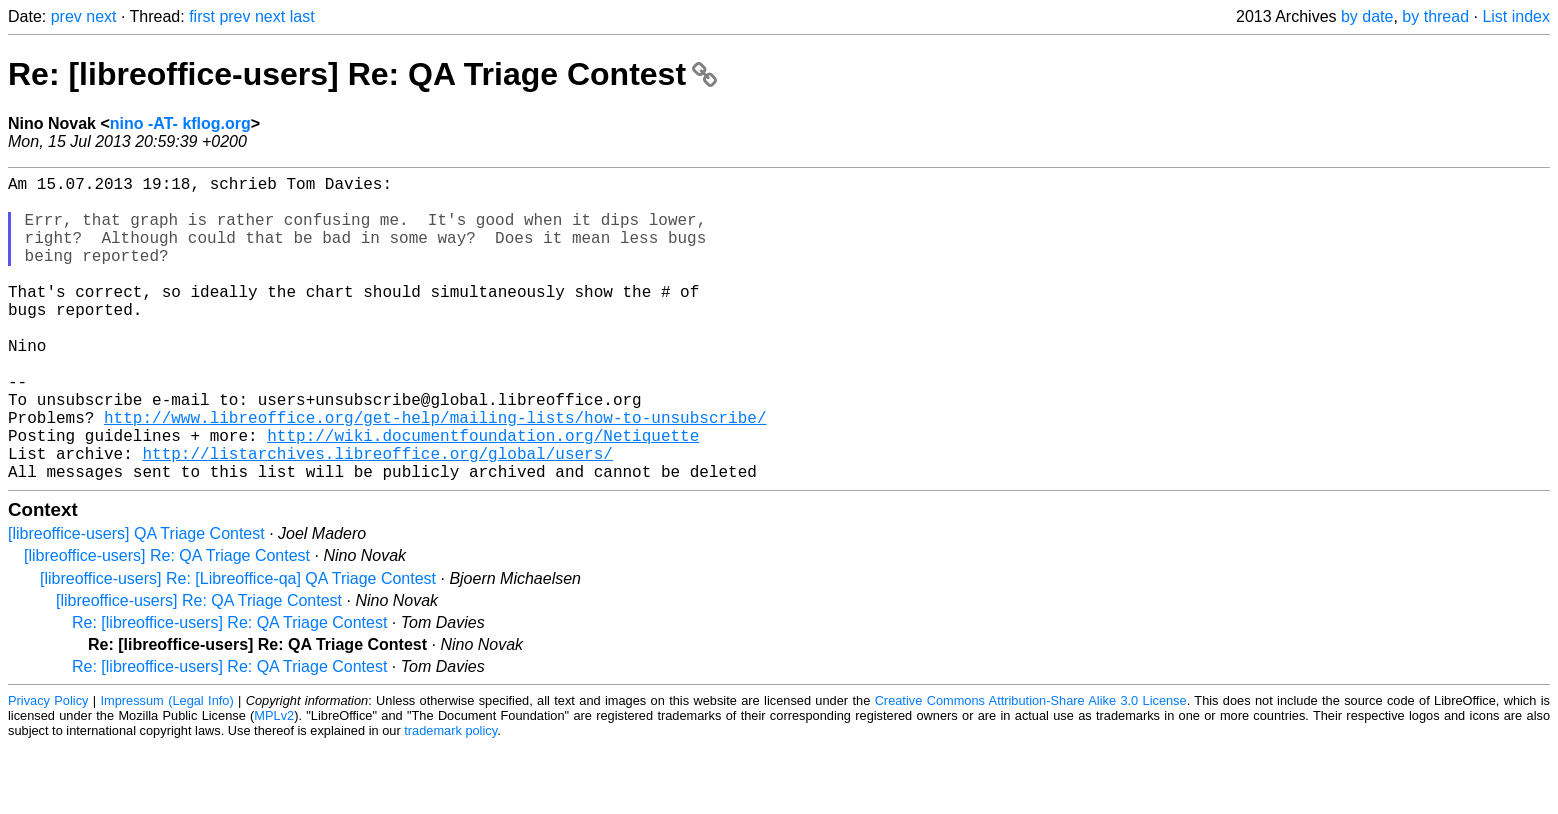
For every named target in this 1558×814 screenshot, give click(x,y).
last (302, 16)
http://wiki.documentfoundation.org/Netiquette (483, 495)
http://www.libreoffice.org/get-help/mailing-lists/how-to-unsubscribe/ (435, 473)
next (101, 16)
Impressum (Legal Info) (167, 768)
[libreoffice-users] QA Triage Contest (136, 601)
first (202, 16)
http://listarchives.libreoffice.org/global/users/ (377, 517)
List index (1516, 16)
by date (1367, 16)
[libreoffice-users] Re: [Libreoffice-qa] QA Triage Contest (238, 646)
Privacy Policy (48, 768)
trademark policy (450, 798)
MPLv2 (274, 783)
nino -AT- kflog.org (180, 123)
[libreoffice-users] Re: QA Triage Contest (167, 623)
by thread (1435, 16)
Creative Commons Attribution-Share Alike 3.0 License (1031, 768)
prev (66, 16)
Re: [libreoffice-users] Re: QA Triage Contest (362, 74)
